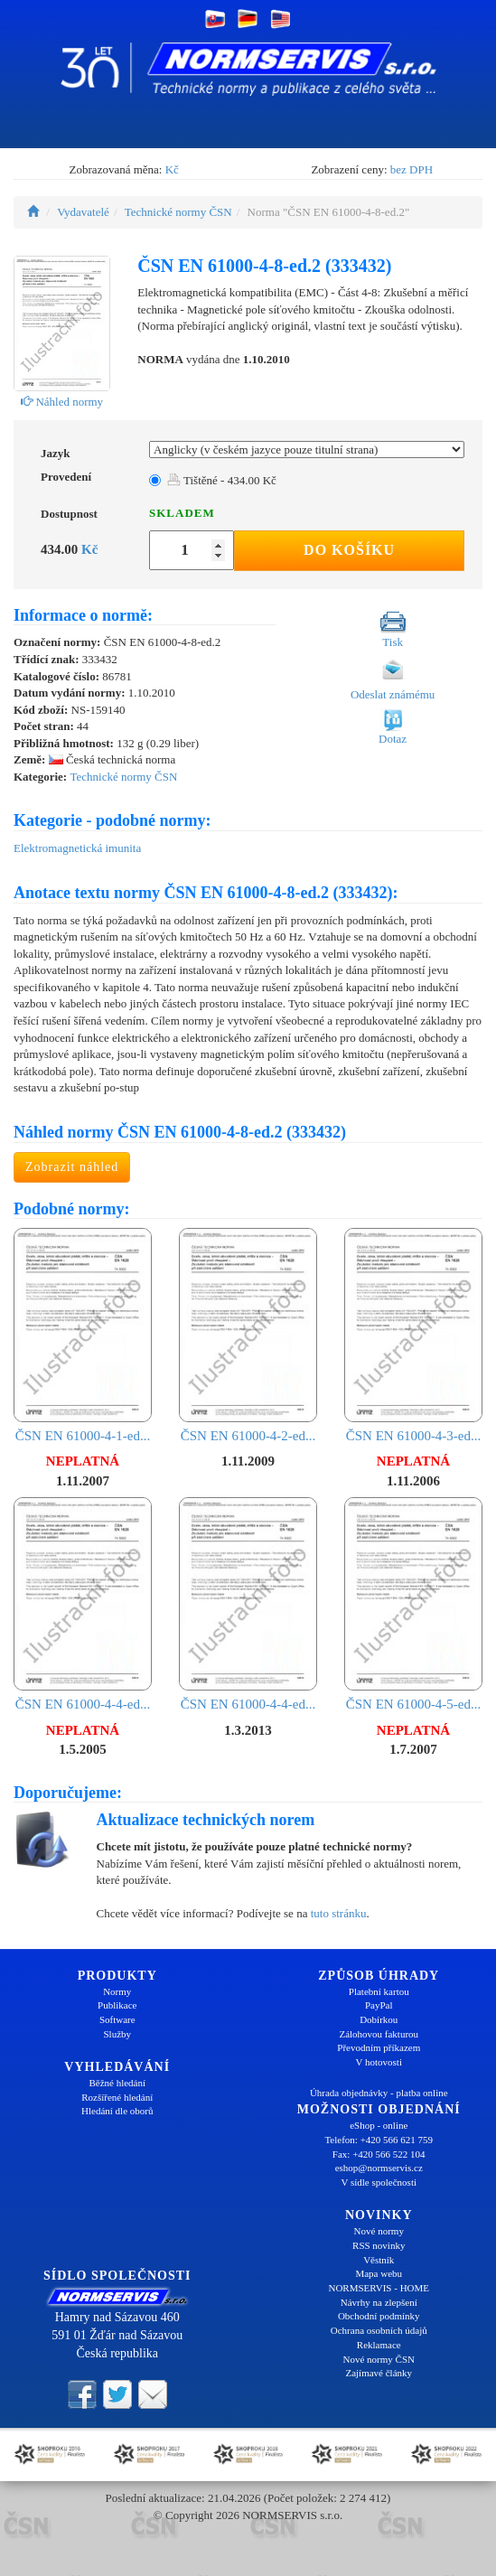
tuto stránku (339, 1913)
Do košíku (349, 549)
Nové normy (379, 2230)
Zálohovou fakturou (378, 2033)
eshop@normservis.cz (379, 2167)
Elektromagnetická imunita (77, 848)
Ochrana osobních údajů (379, 2330)
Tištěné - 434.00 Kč (221, 480)
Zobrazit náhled (71, 1167)
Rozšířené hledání (117, 2097)
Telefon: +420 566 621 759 (378, 2139)
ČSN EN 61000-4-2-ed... (248, 1335)
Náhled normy (62, 401)
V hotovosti (379, 2061)
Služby (117, 2033)
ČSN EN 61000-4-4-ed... (83, 1604)
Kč (172, 169)
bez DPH (411, 169)
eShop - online (378, 2125)
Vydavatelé (83, 212)
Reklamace (379, 2344)
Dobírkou (379, 2019)
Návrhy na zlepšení (379, 2302)
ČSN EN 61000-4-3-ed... (413, 1335)
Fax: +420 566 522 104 (379, 2154)
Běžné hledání (117, 2082)
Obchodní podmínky (379, 2315)
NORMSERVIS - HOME (378, 2287)
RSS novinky (378, 2245)
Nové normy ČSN (379, 2359)
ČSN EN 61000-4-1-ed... (83, 1335)
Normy (117, 1991)
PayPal (379, 2005)
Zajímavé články (378, 2372)
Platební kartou (379, 1991)
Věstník (378, 2259)
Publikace (117, 2005)
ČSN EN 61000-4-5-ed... (413, 1604)
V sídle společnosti (378, 2182)
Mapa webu (378, 2273)
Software (117, 2019)
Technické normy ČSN (178, 212)
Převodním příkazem (378, 2047)
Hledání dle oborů (117, 2110)
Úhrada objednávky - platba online (379, 2092)
